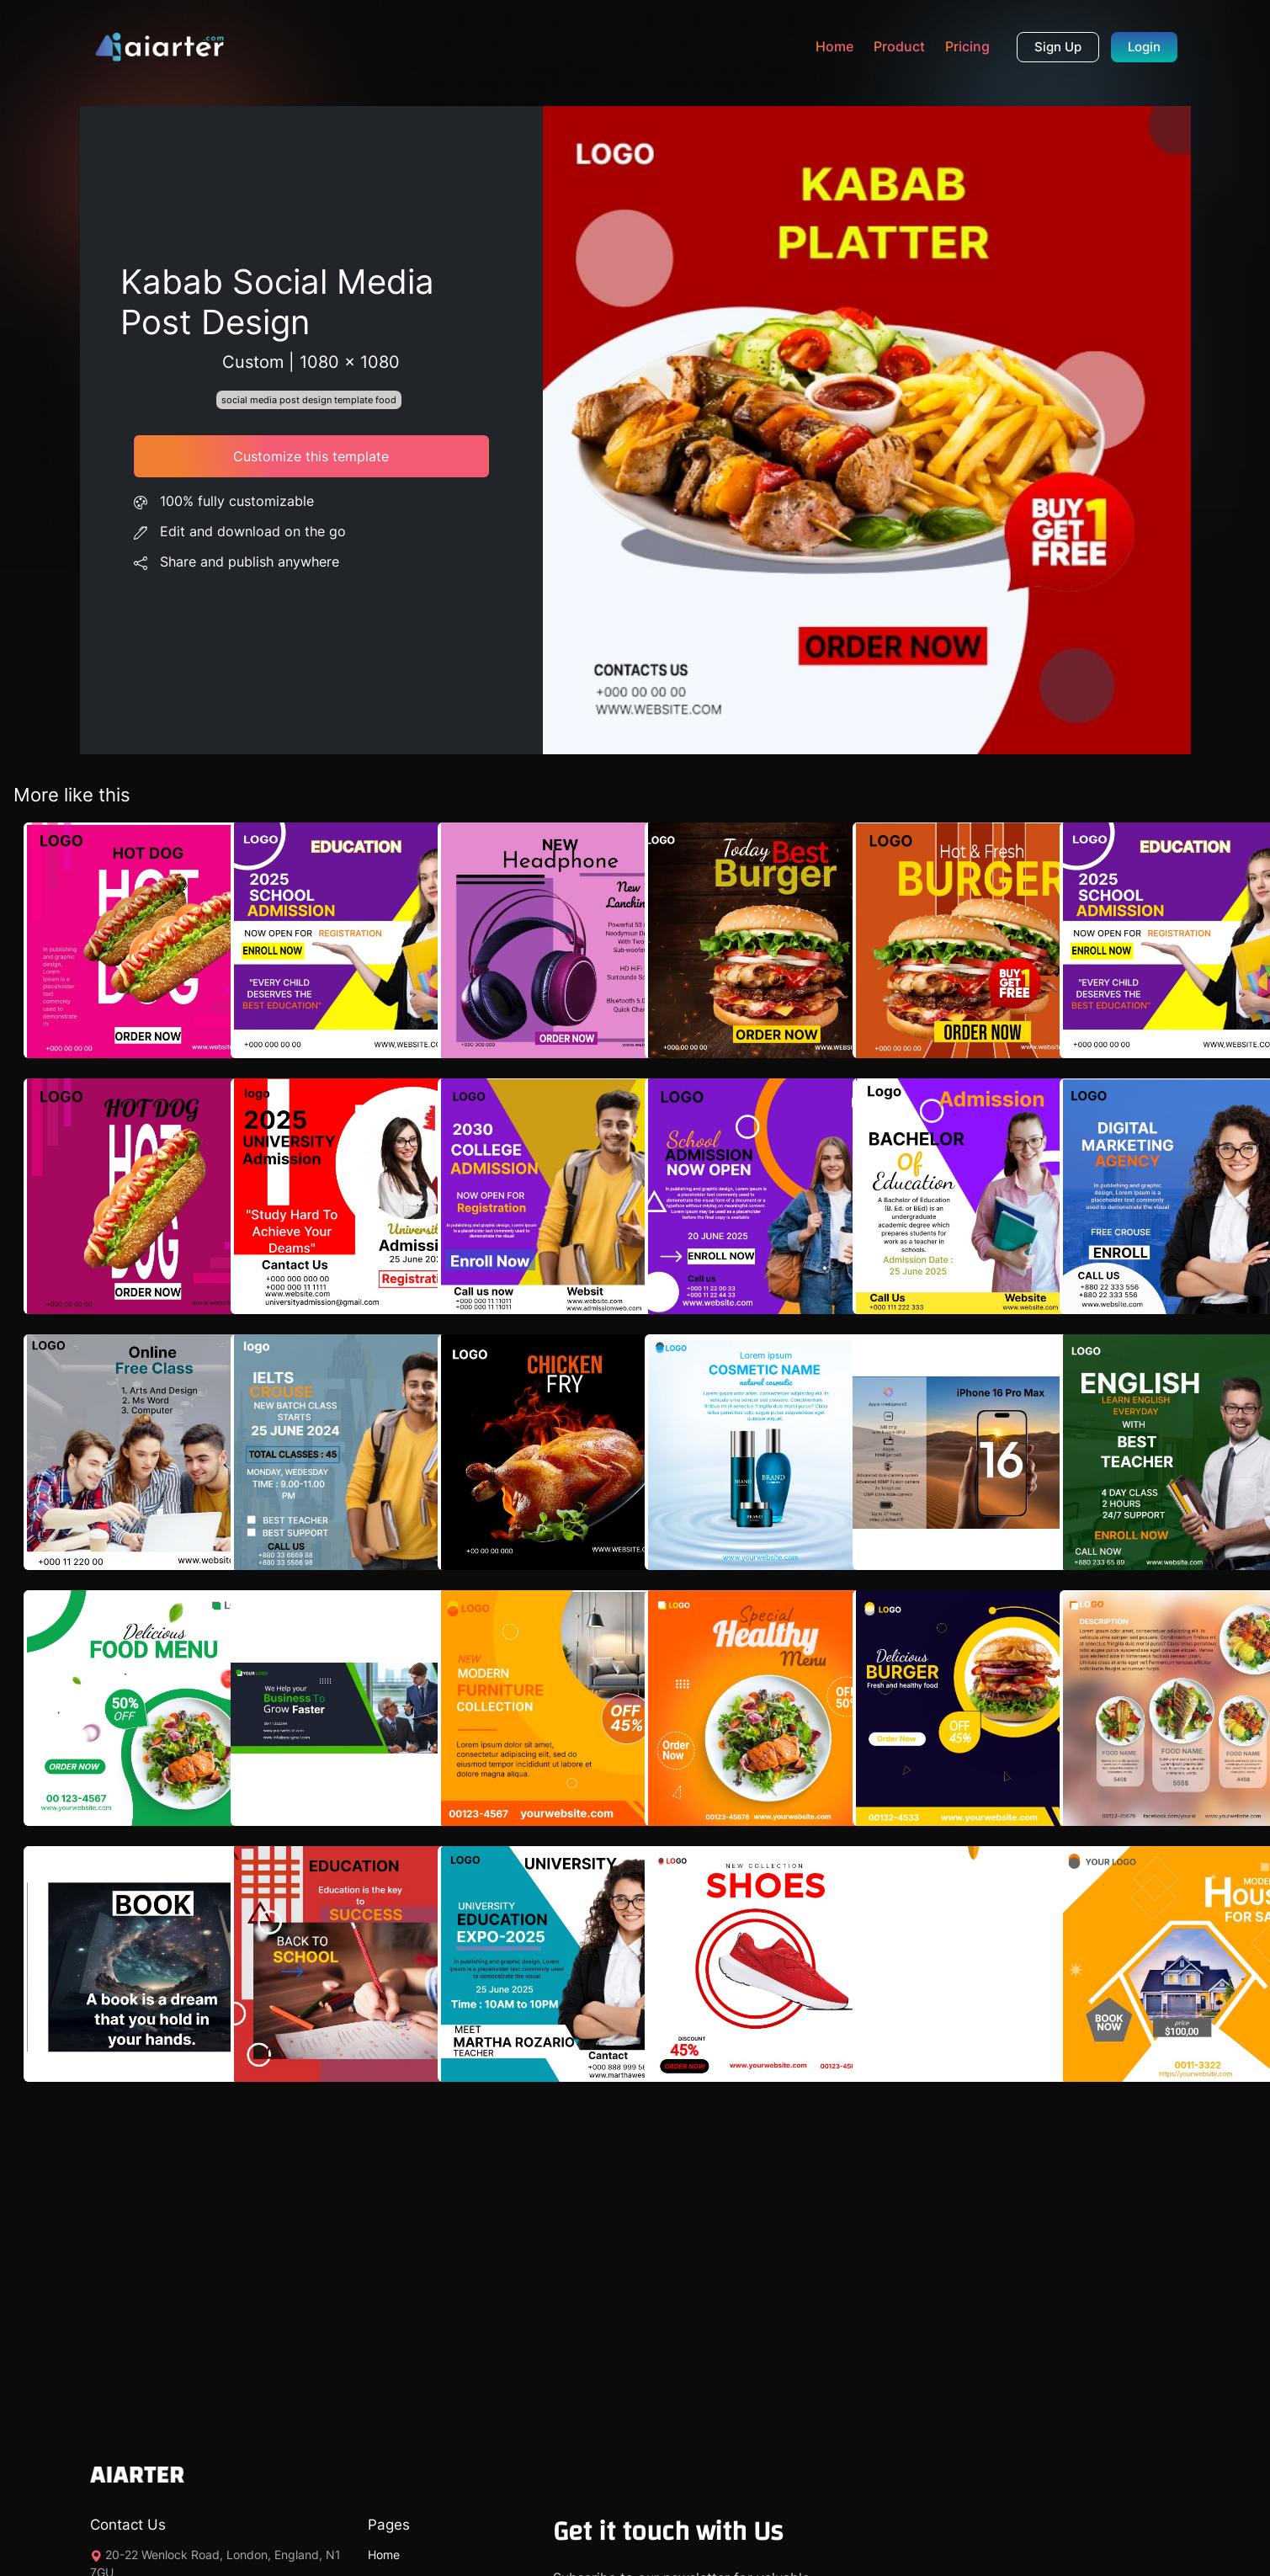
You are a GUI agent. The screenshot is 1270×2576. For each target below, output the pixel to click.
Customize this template (311, 456)
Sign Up (1057, 47)
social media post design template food (308, 400)
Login (1144, 47)
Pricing (967, 46)
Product (899, 46)
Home (834, 46)
